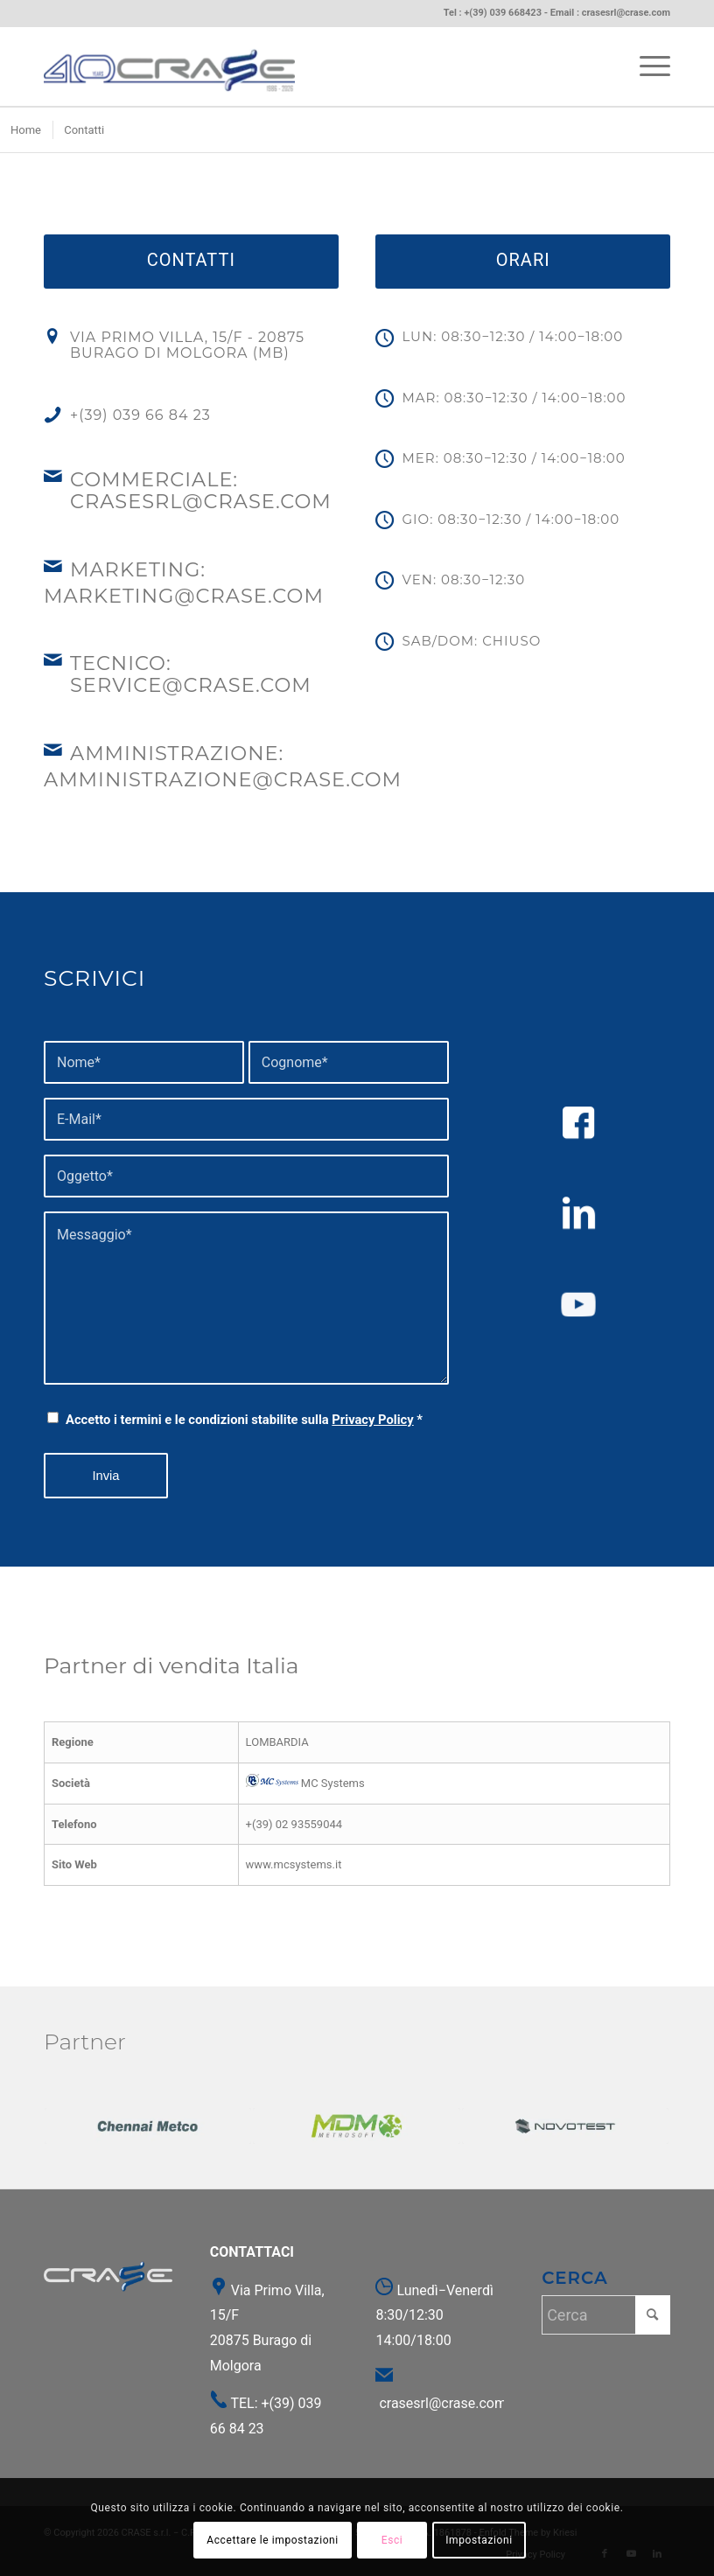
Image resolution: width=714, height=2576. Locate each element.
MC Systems (305, 1783)
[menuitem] (646, 66)
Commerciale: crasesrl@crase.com (201, 490)
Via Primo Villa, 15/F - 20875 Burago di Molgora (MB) (187, 345)
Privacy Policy (372, 1420)
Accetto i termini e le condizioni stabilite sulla (244, 1420)
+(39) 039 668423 (503, 12)
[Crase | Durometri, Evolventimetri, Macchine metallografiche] (169, 66)
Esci (392, 2540)
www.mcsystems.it (294, 1864)
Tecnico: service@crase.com (191, 674)
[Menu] (646, 66)
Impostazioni (478, 2540)
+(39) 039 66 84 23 (140, 415)
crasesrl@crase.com (626, 12)
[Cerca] (606, 2315)
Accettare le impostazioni (272, 2540)
